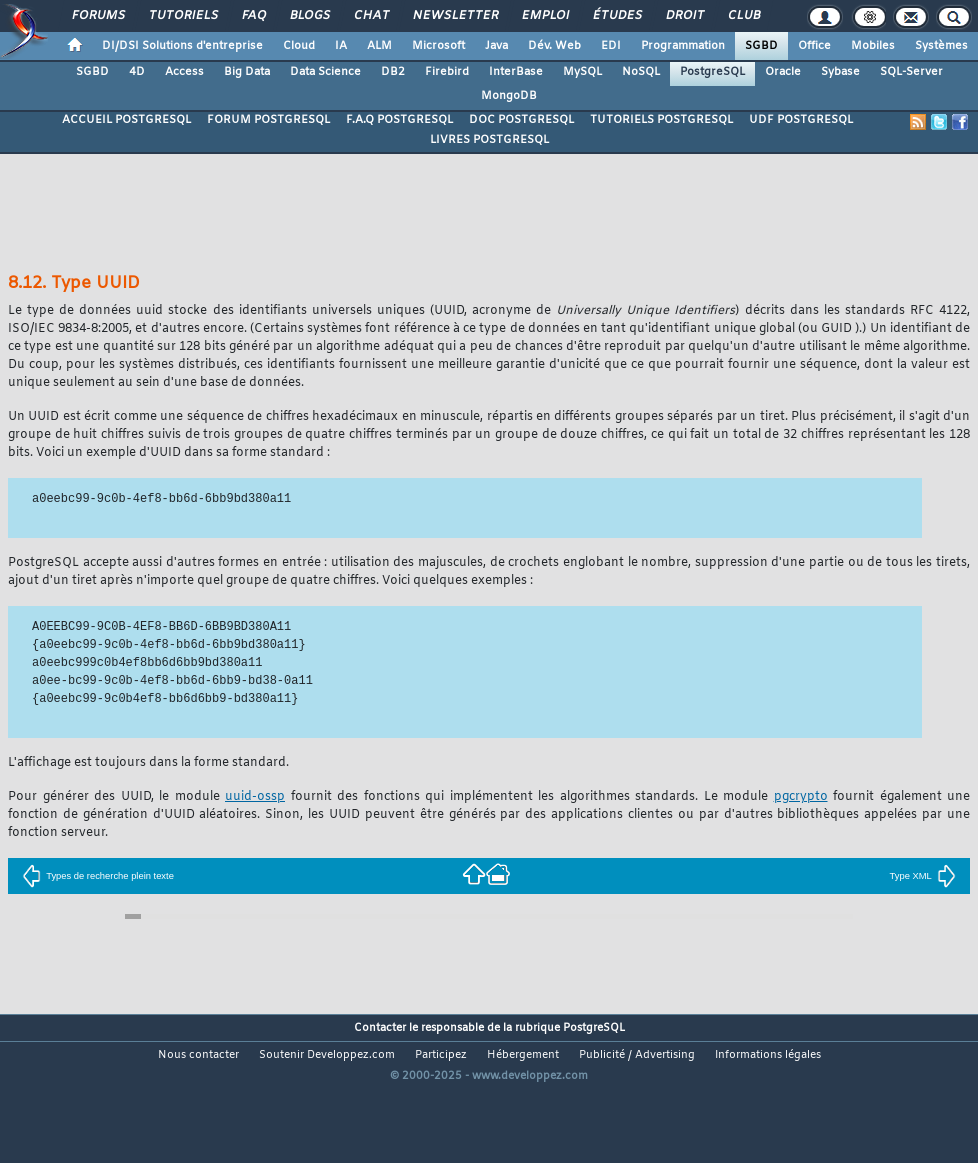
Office (814, 46)
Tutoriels (182, 16)
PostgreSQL (712, 72)
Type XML (923, 876)
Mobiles (873, 46)
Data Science (325, 72)
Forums (97, 16)
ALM (379, 46)
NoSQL (641, 72)
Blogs (309, 16)
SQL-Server (911, 72)
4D (137, 72)
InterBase (516, 72)
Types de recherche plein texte (98, 876)
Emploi (544, 16)
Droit (684, 16)
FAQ (253, 16)
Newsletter (454, 16)
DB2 (393, 72)
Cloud (299, 46)
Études (616, 16)
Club (743, 16)
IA (341, 46)
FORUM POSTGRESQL (268, 120)
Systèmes (941, 46)
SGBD (761, 46)
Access (184, 72)
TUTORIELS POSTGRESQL (661, 120)
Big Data (247, 72)
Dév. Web (554, 46)
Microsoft (438, 46)
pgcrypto (801, 797)
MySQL (582, 72)
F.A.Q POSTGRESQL (399, 120)
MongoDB (509, 96)
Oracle (783, 72)
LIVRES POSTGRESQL (489, 140)
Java (496, 46)
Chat (370, 16)
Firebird (447, 72)
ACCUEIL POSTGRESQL (126, 120)
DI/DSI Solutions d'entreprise (182, 46)
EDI (611, 46)
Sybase (840, 72)
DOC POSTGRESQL (521, 120)
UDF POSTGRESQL (801, 120)
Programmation (683, 46)
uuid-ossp (255, 797)
